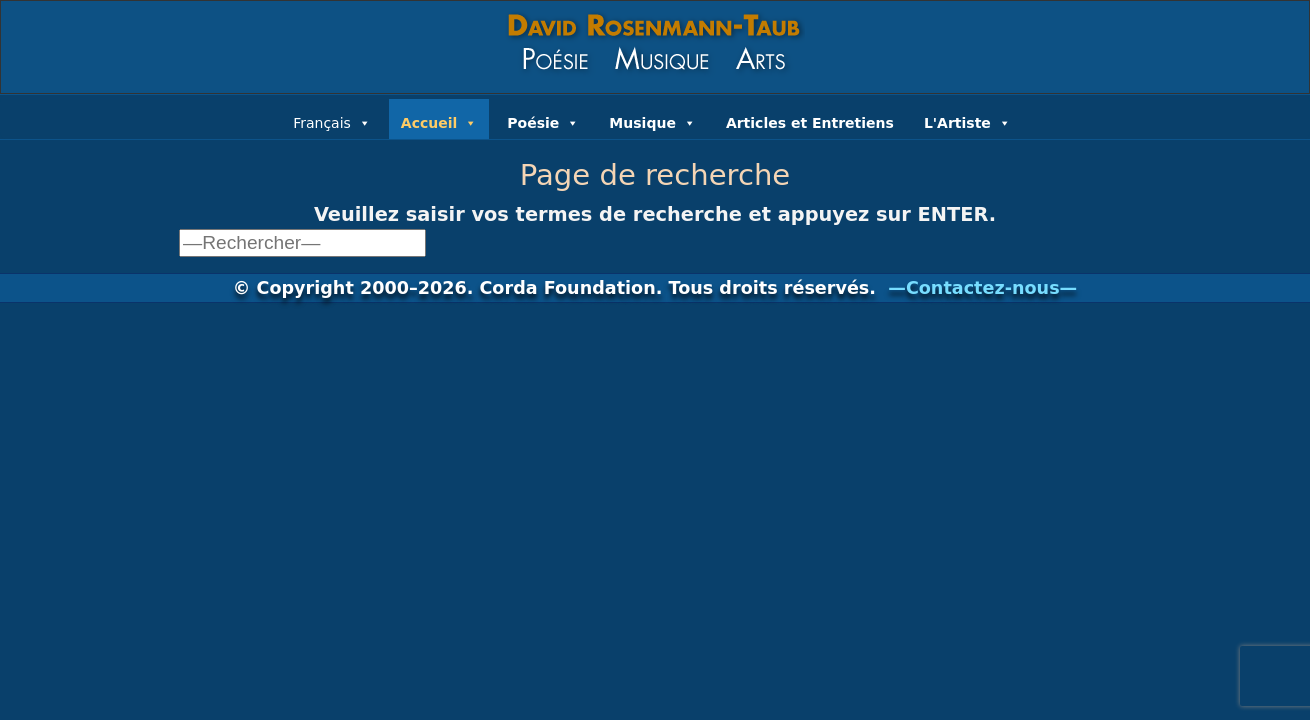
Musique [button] (652, 121)
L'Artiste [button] (967, 121)
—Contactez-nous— (982, 288)
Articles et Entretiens (810, 123)
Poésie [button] (543, 121)
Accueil (439, 121)
